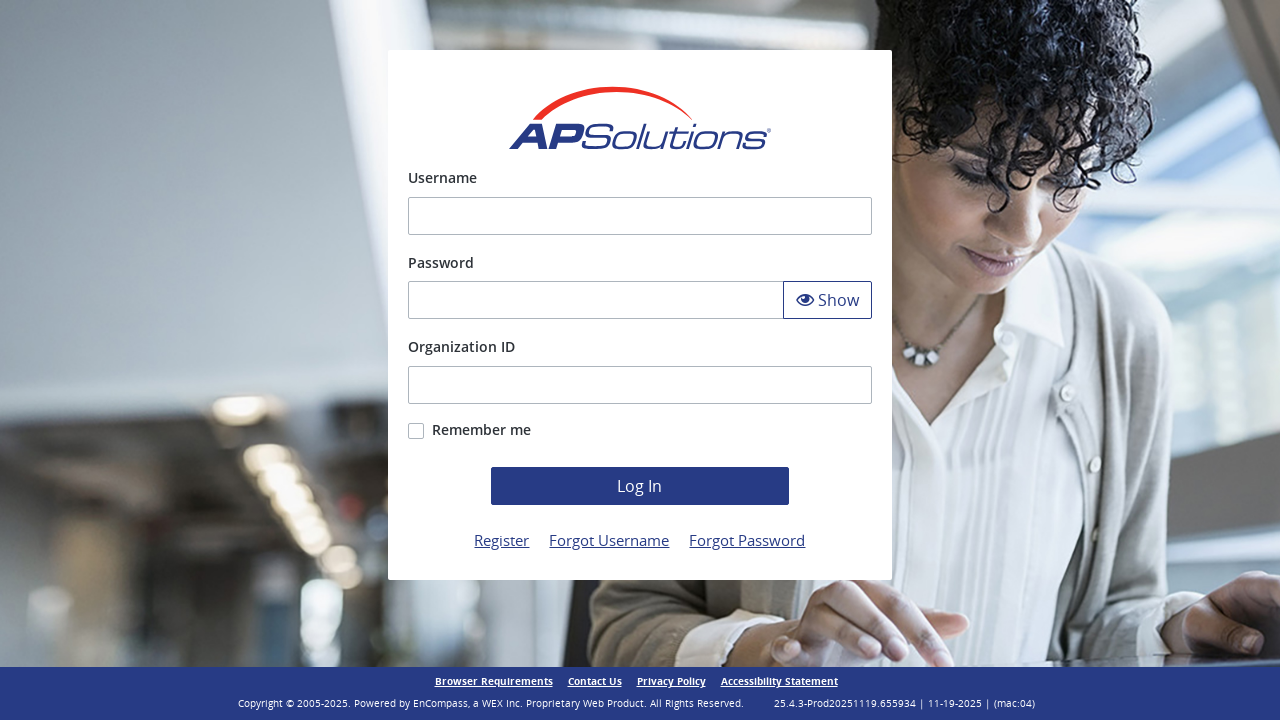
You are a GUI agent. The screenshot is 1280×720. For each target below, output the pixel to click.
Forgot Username (609, 540)
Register (501, 540)
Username (442, 177)
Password (441, 262)
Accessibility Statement (779, 681)
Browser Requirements (494, 681)
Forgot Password (747, 540)
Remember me (481, 429)
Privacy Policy (671, 681)
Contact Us (595, 681)
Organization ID (461, 346)
